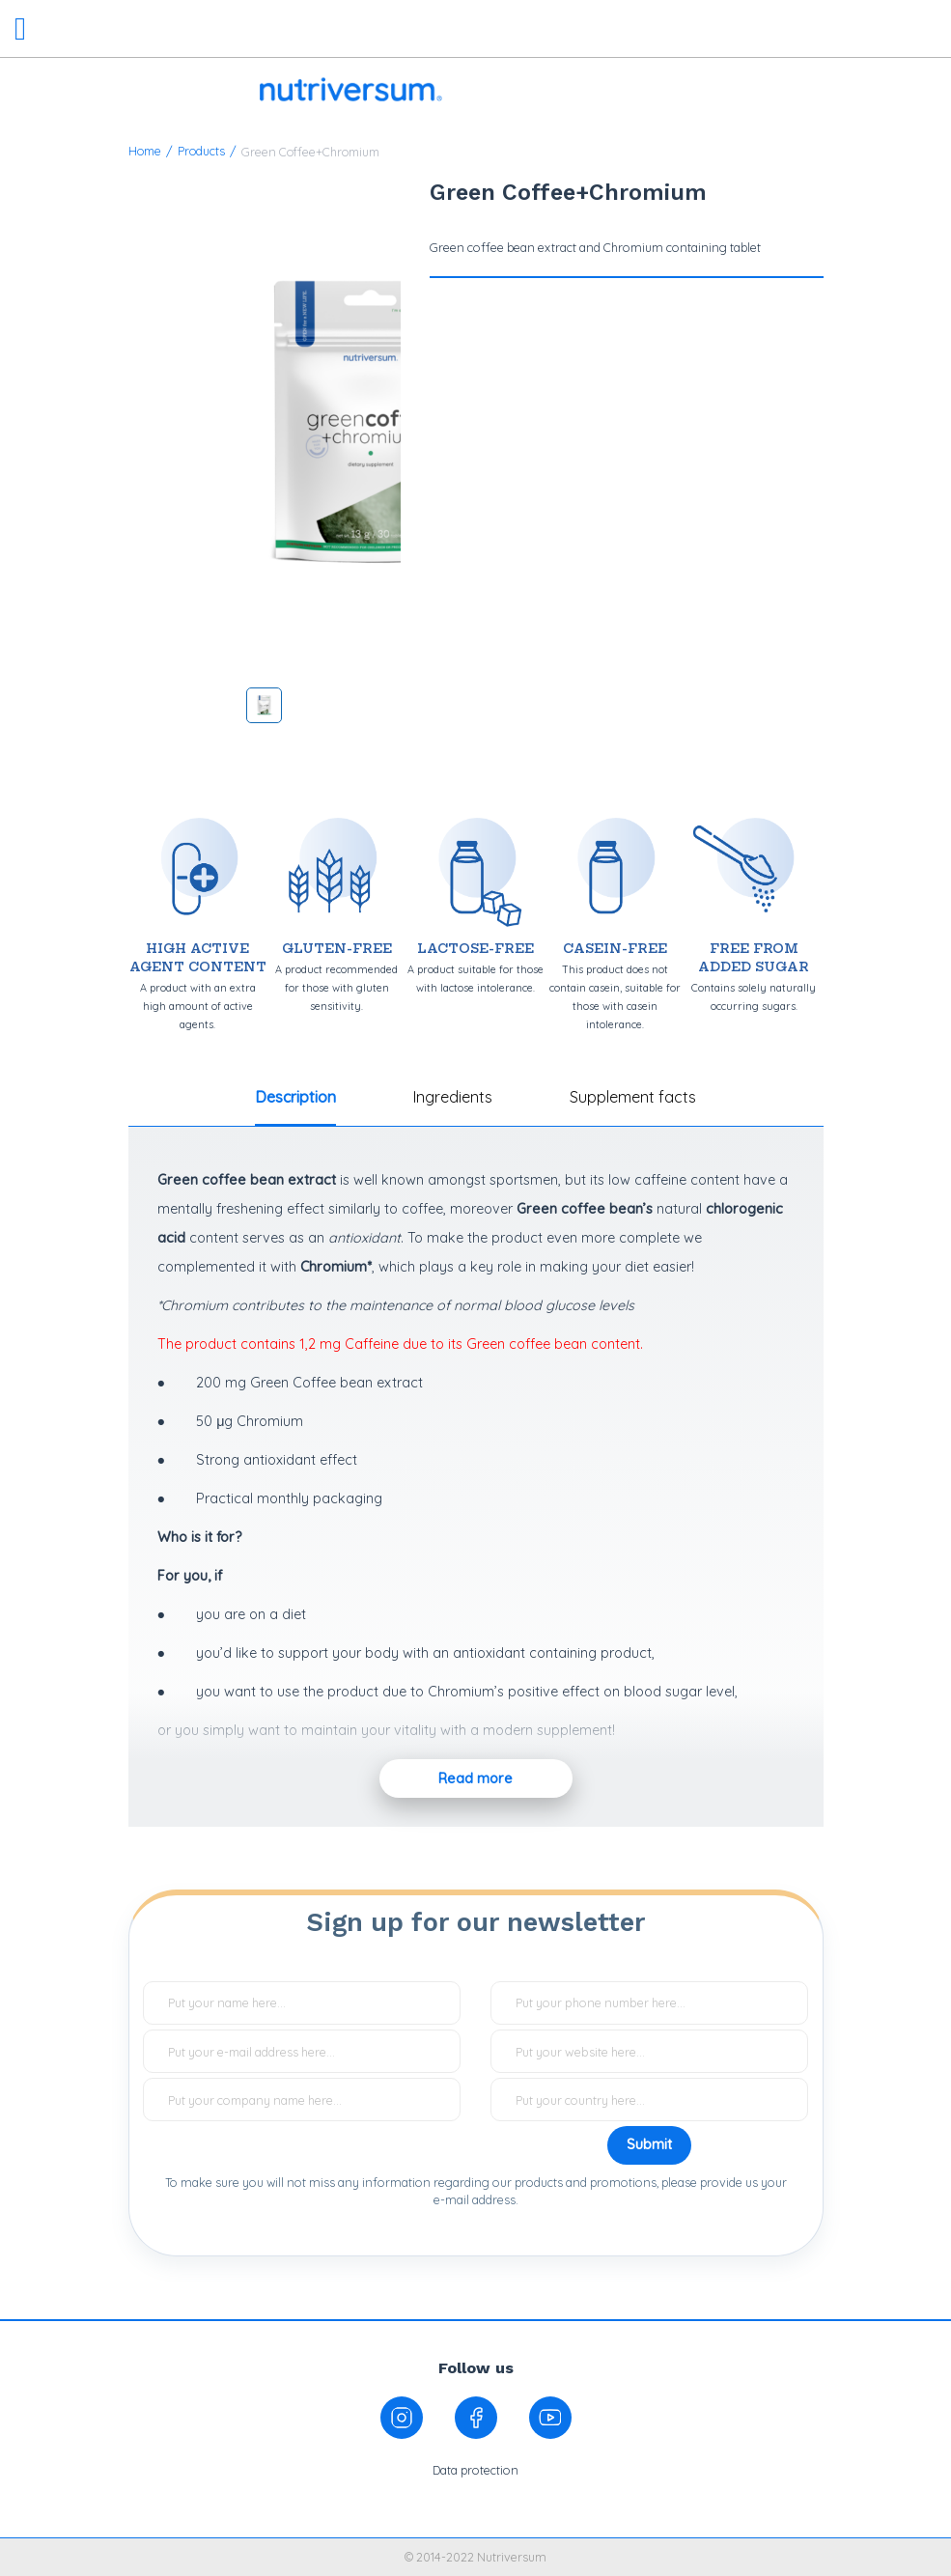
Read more (475, 1778)
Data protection (475, 2470)
